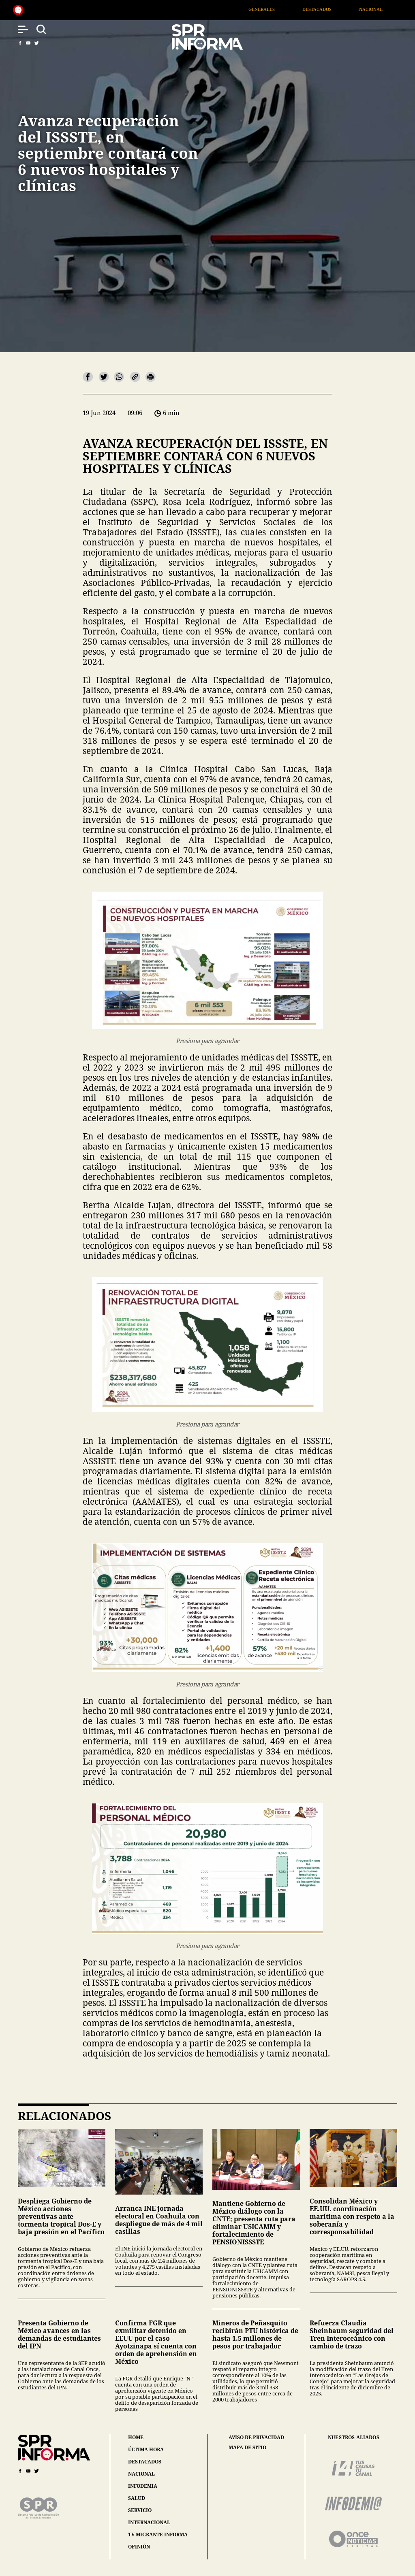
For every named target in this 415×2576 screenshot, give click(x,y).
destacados (144, 2461)
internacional (149, 2522)
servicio (140, 2510)
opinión (139, 2546)
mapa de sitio (247, 2447)
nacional (141, 2473)
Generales (275, 9)
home (135, 2437)
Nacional (384, 9)
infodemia (142, 2485)
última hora (146, 2449)
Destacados (330, 9)
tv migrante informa (158, 2534)
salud (136, 2498)
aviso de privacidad (256, 2437)
